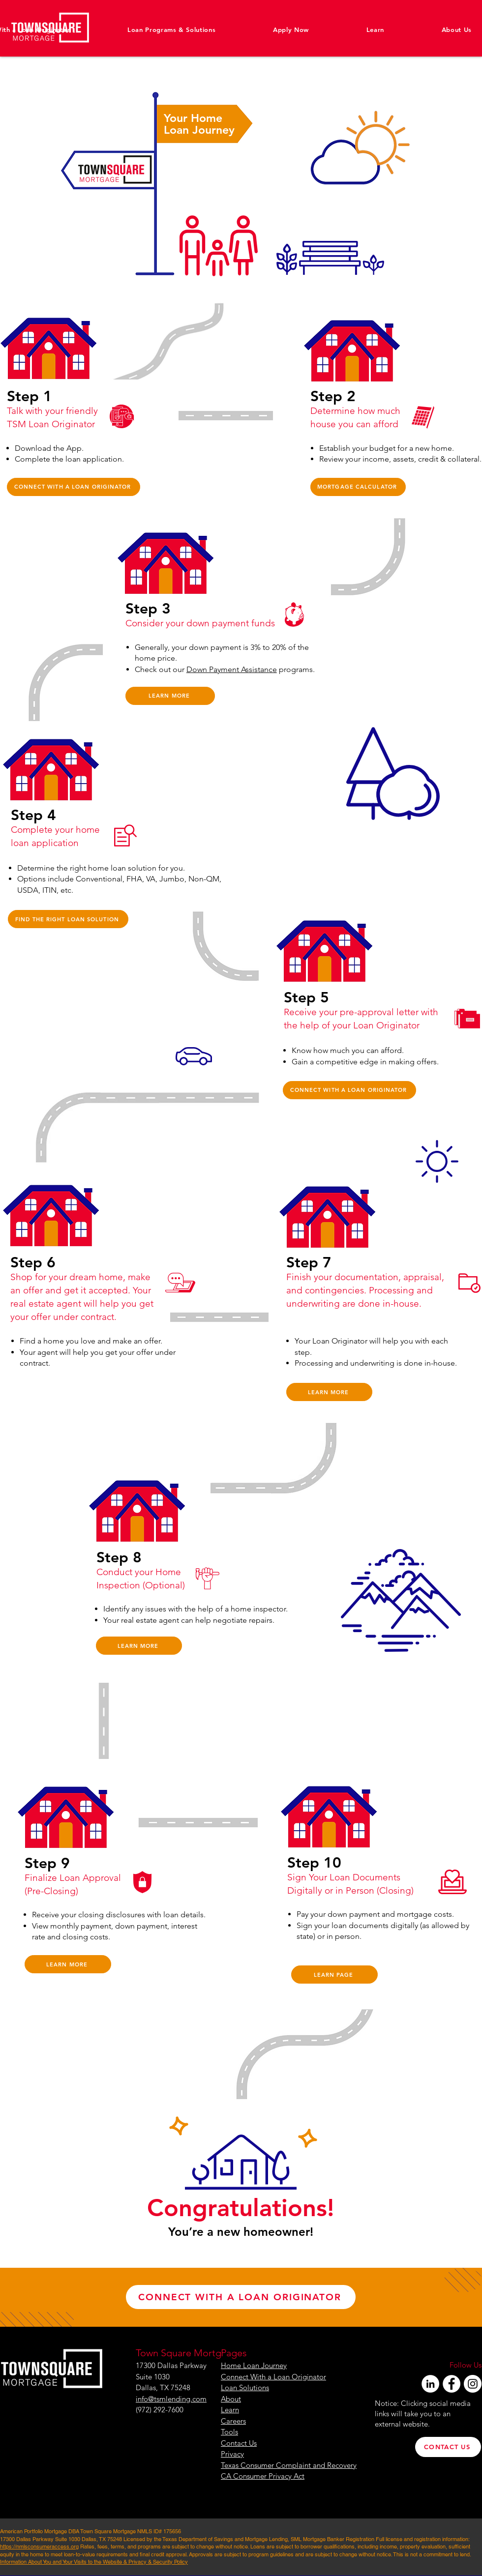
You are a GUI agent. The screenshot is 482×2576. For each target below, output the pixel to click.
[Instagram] (473, 2384)
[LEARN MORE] (170, 696)
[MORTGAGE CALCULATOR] (358, 487)
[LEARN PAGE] (334, 1974)
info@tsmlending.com (171, 2398)
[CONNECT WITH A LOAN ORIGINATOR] (73, 487)
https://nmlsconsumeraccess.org (39, 2546)
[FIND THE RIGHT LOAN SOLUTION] (68, 919)
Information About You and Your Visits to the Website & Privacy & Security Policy (94, 2561)
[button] (433, 29)
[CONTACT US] (448, 2447)
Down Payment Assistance (231, 669)
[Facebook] (451, 2384)
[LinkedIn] (430, 2384)
